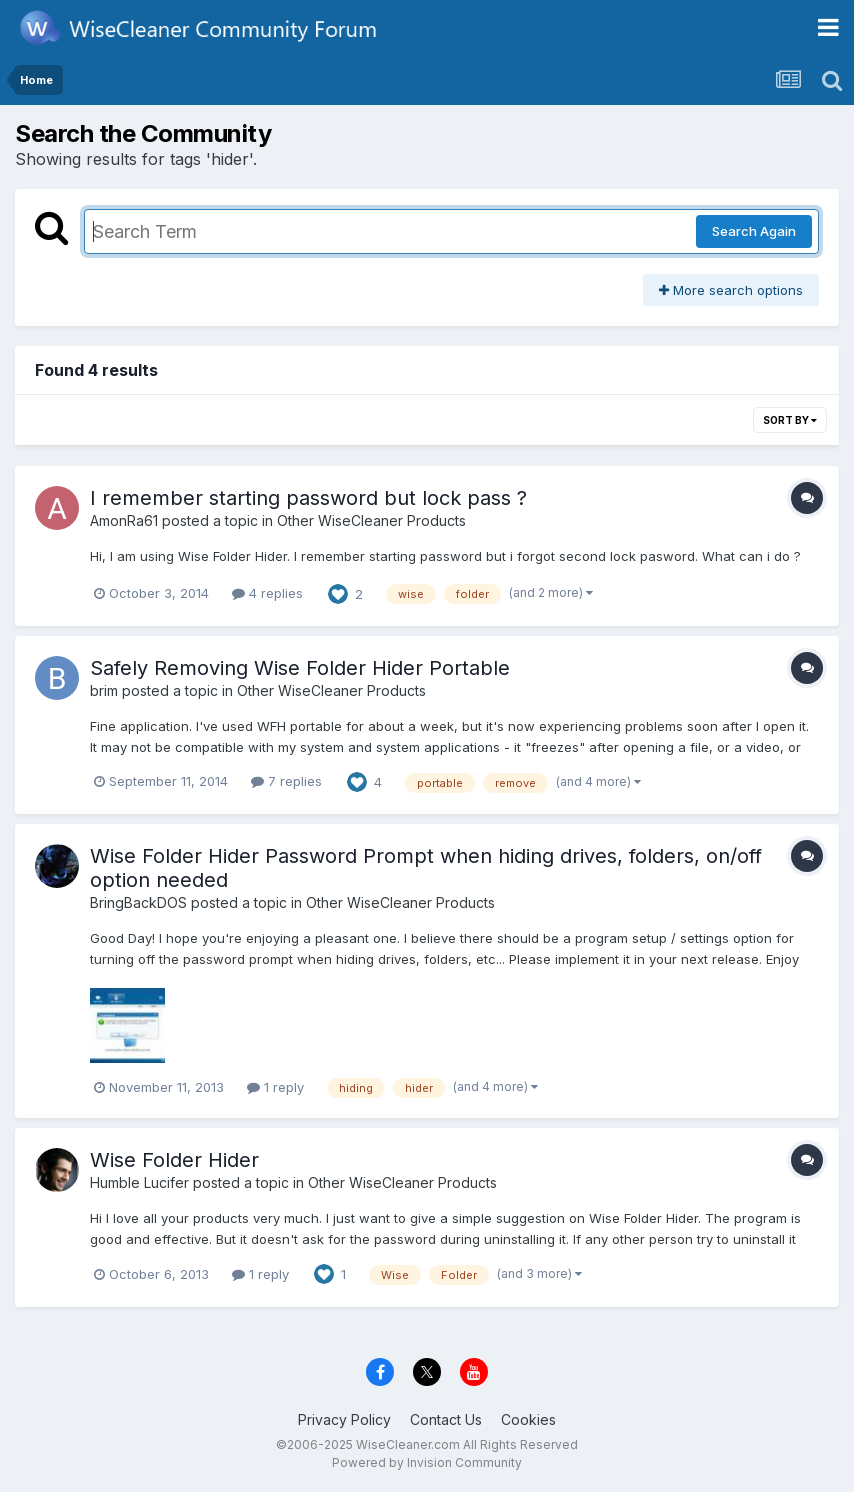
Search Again (754, 231)
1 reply (275, 1087)
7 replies (286, 781)
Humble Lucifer (139, 1182)
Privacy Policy (344, 1419)
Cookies (528, 1419)
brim (104, 690)
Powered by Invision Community (427, 1462)
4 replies (267, 593)
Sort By (790, 420)
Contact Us (446, 1419)
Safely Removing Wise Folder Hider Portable (300, 668)
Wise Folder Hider (174, 1160)
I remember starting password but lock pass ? (308, 498)
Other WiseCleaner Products (371, 520)
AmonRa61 (124, 520)
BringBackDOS (138, 902)
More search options (731, 290)
